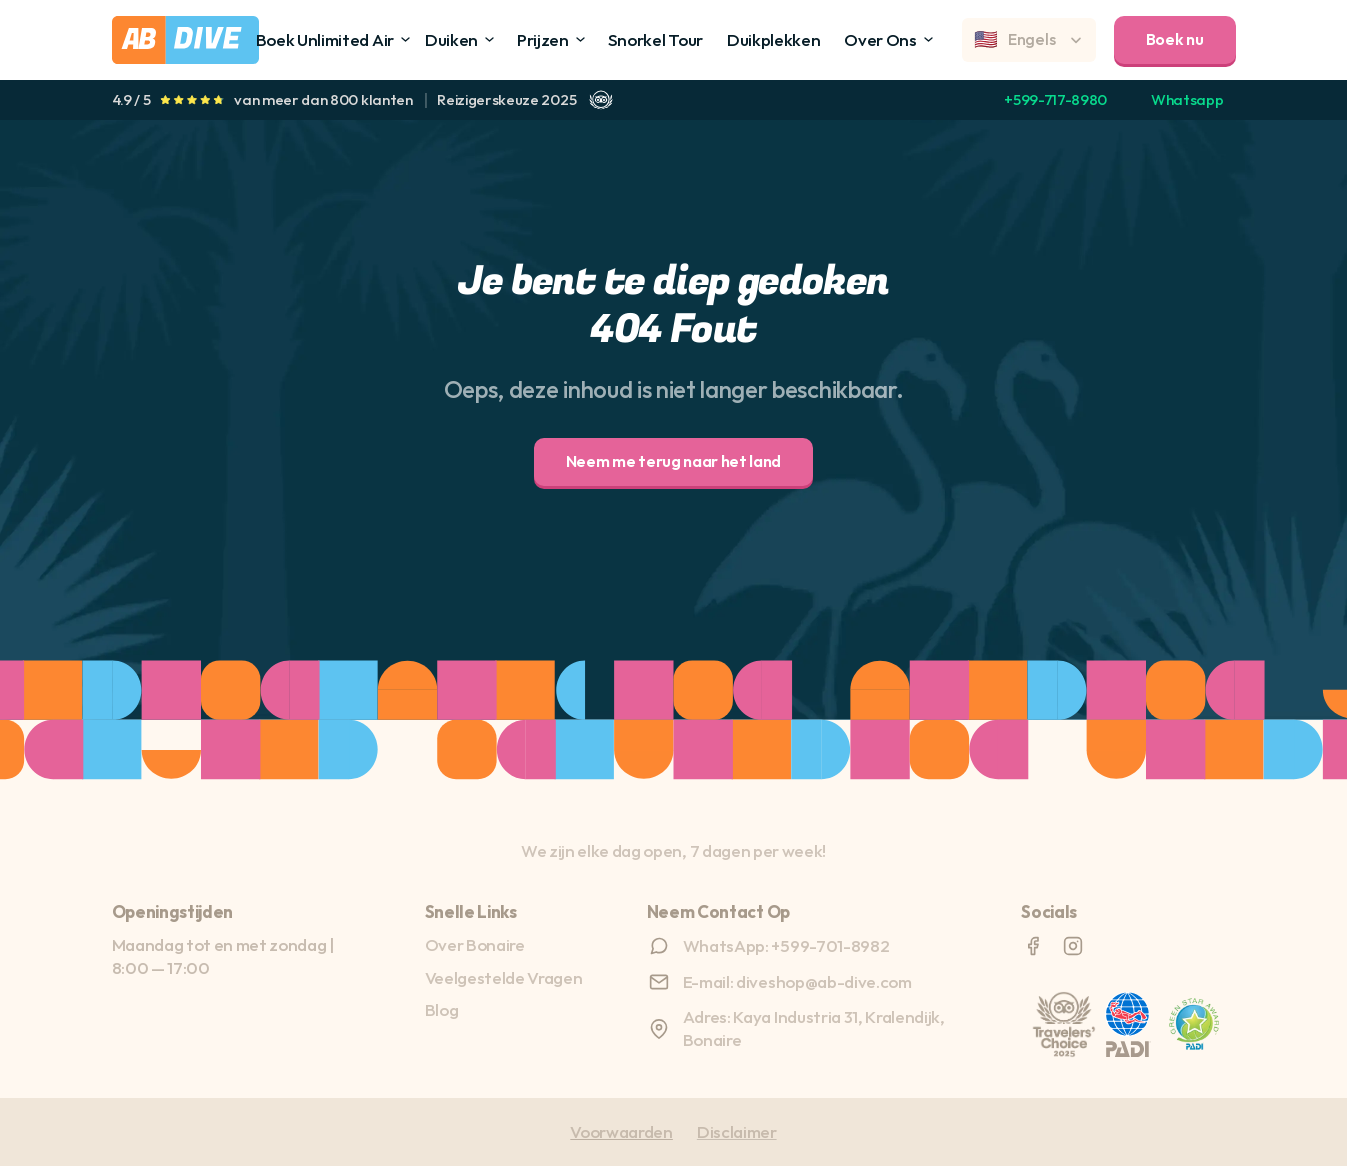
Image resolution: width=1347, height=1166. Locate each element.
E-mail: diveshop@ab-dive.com (797, 981)
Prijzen (543, 39)
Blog (442, 1009)
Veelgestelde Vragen (504, 977)
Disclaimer (737, 1131)
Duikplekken (773, 39)
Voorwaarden (621, 1131)
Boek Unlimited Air (325, 39)
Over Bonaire (475, 944)
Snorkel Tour (655, 39)
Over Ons (880, 39)
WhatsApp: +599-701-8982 (786, 945)
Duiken (451, 39)
